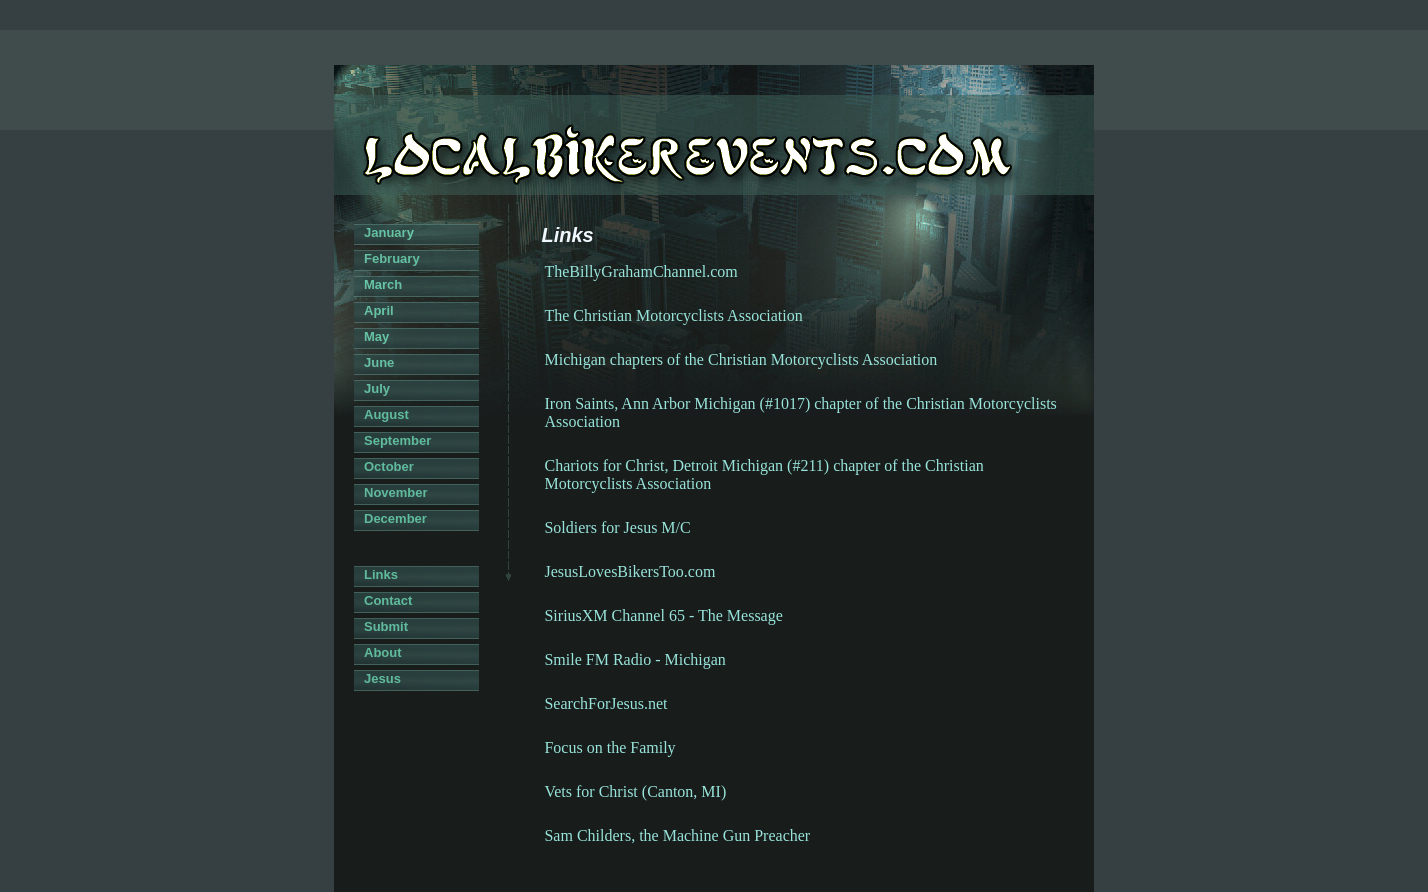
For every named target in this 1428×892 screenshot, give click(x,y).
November (396, 492)
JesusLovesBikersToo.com (629, 571)
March (383, 284)
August (386, 414)
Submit (386, 626)
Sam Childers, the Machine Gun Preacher (677, 835)
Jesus (382, 678)
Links (381, 574)
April (379, 310)
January (389, 232)
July (377, 388)
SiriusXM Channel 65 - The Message (663, 615)
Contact (388, 600)
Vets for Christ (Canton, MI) (635, 791)
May (376, 336)
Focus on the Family (609, 747)
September (397, 440)
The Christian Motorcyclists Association (673, 315)
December (395, 518)
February (392, 258)
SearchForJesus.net (605, 703)
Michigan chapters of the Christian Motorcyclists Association (740, 359)
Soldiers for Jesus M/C (617, 527)
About (383, 652)
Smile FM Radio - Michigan (634, 659)
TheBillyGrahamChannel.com (640, 271)
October (389, 466)
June (379, 362)
